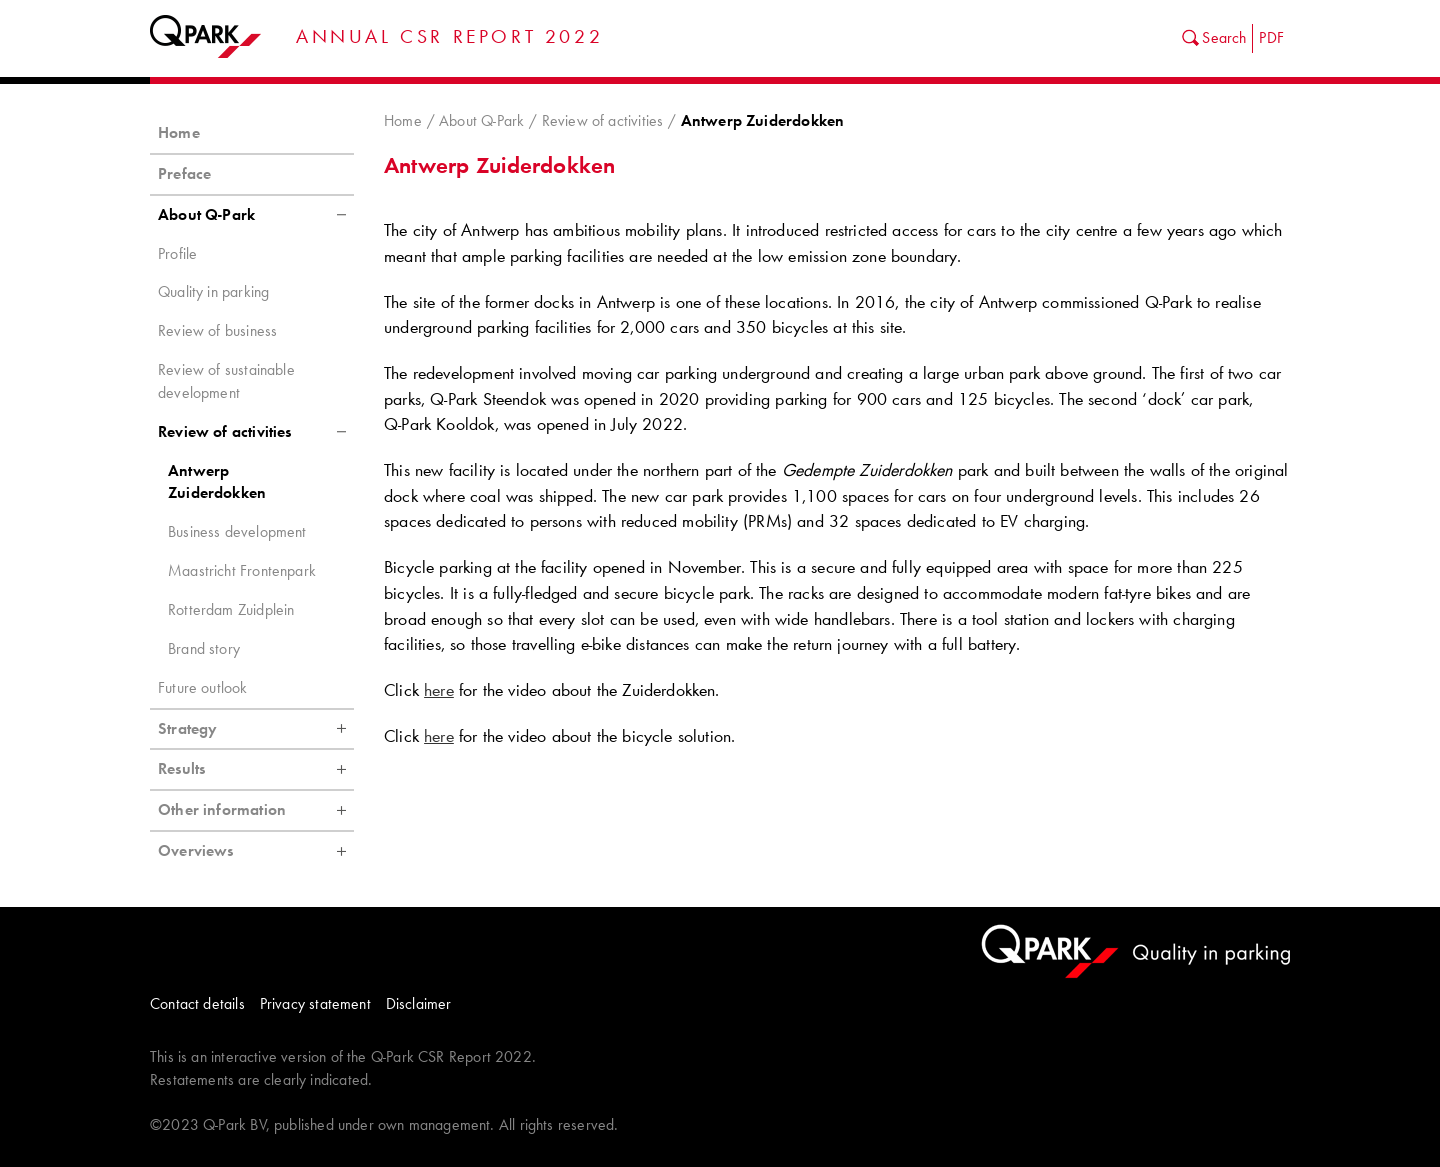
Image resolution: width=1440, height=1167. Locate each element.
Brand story (204, 648)
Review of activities (603, 120)
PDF (1271, 37)
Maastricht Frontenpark (242, 570)
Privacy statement (315, 1003)
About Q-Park (481, 120)
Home (403, 120)
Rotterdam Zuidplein (231, 609)
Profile (177, 253)
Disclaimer (419, 1003)
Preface (184, 173)
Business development (237, 531)
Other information (256, 810)
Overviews (256, 851)
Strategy (256, 729)
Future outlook (203, 687)
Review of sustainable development (226, 381)
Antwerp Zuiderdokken (217, 482)
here (439, 690)
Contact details (197, 1003)
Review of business (217, 330)
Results (256, 769)
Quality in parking (213, 291)
